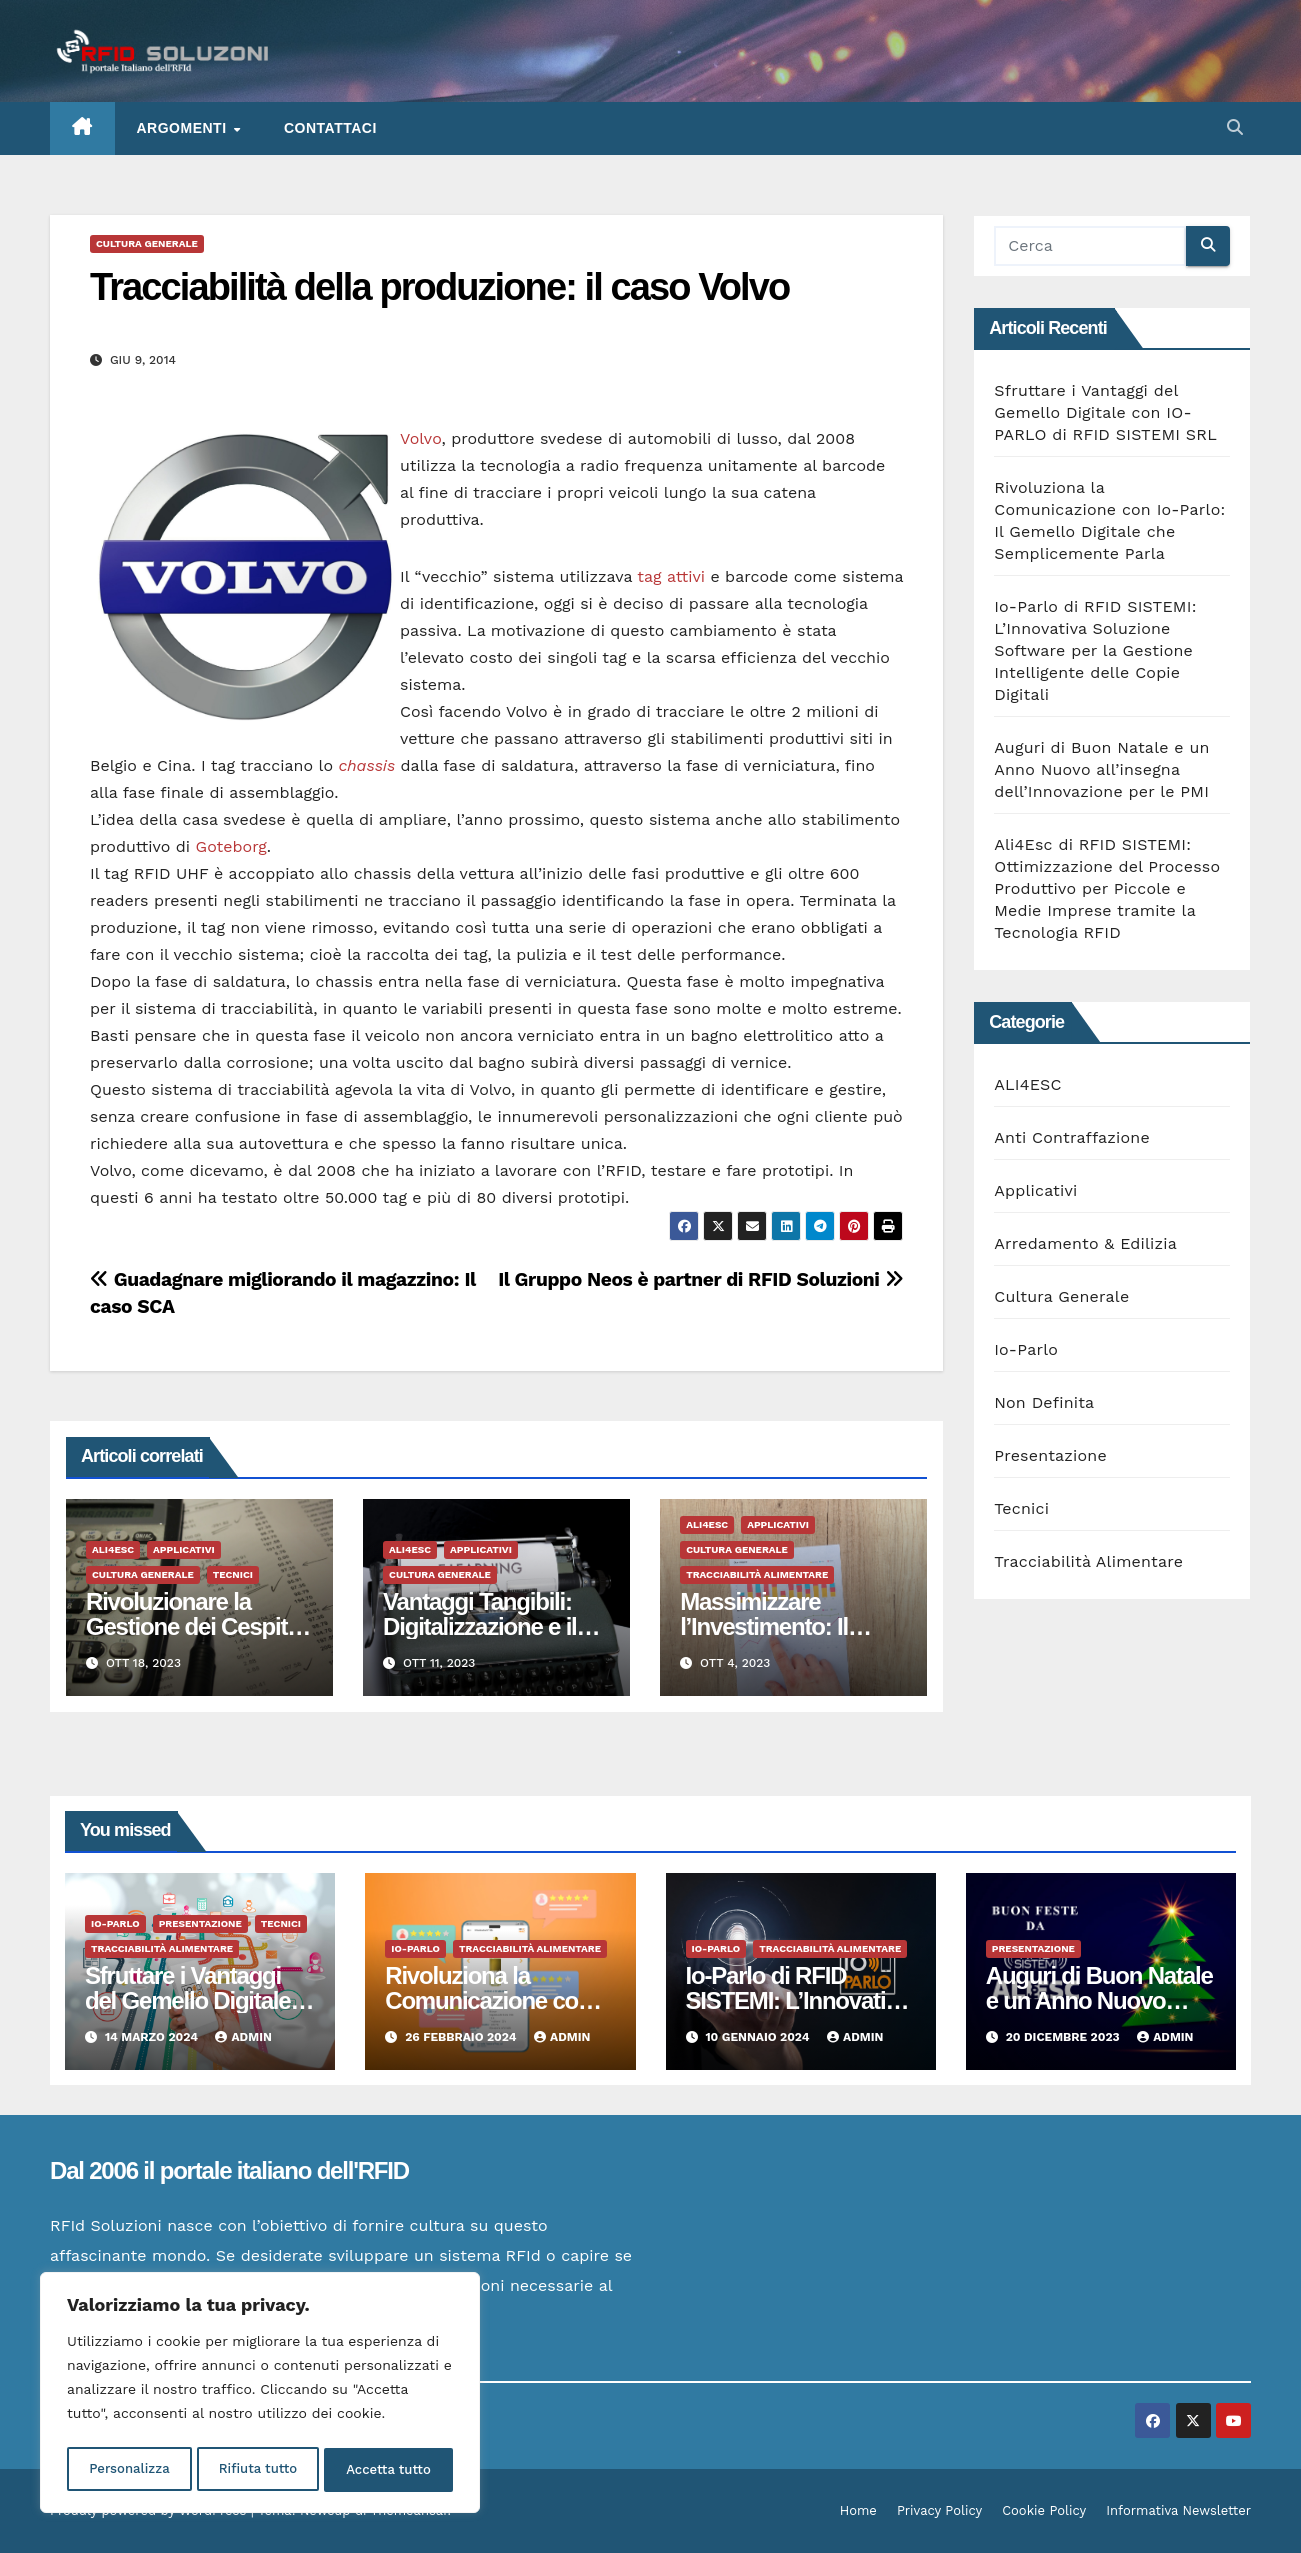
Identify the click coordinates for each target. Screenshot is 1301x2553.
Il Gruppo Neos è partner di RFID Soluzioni (700, 1279)
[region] (260, 2396)
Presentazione (1050, 1455)
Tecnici (233, 1574)
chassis (366, 765)
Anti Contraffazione (1072, 1137)
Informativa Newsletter (1178, 2510)
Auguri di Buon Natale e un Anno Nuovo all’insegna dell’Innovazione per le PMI (1101, 769)
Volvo (420, 438)
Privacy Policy (939, 2510)
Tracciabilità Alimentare (757, 1574)
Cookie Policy (1044, 2510)
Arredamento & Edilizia (1085, 1243)
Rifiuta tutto (257, 2470)
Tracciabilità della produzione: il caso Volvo (439, 287)
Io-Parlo (1026, 1349)
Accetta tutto (389, 2470)
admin (243, 2037)
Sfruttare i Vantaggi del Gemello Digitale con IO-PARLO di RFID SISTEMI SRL (1105, 412)
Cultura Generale (147, 243)
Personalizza (128, 2470)
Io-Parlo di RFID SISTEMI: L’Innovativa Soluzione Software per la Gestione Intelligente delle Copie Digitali (1095, 650)
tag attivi (671, 576)
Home (858, 2510)
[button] (1235, 127)
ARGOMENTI (184, 128)
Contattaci (330, 128)
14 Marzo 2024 (153, 2037)
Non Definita (1044, 1402)
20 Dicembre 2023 (1064, 2037)
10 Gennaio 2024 (759, 2037)
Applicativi (184, 1549)
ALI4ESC (113, 1549)
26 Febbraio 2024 (462, 2037)
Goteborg (231, 846)
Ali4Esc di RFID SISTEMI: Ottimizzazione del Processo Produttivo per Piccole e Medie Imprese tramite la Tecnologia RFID (1107, 888)
